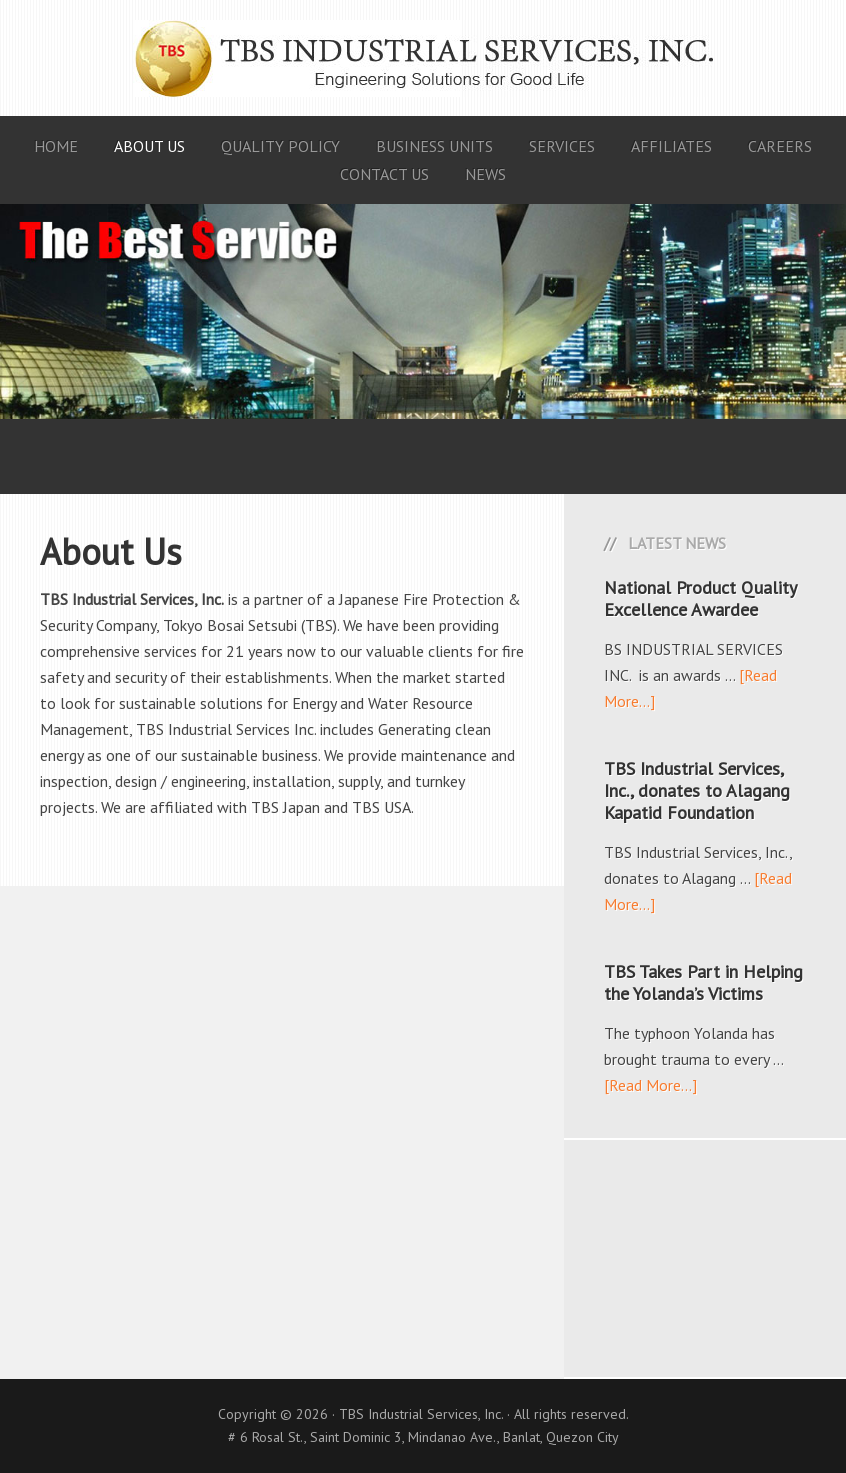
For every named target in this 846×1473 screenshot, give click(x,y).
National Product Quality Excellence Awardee (700, 598)
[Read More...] (650, 1085)
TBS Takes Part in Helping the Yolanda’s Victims (703, 982)
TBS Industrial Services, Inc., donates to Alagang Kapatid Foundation (697, 790)
